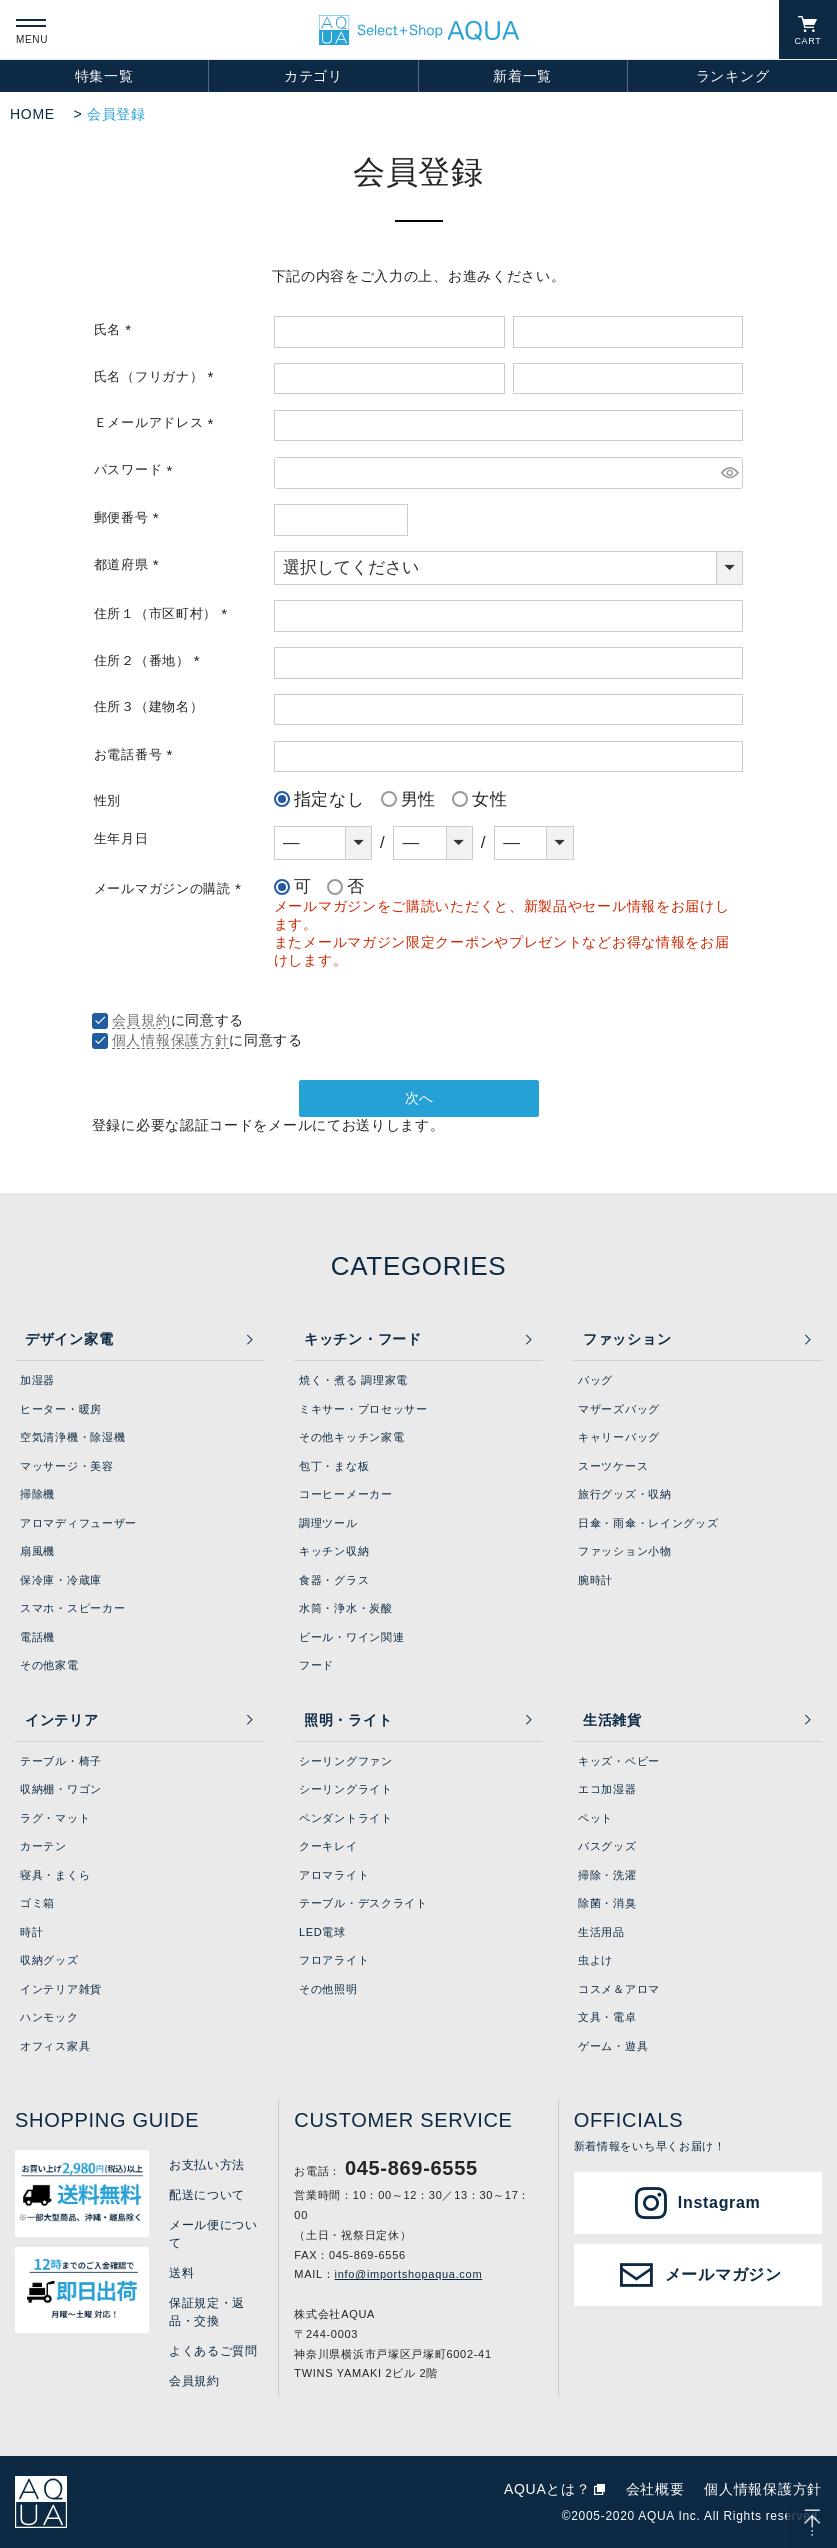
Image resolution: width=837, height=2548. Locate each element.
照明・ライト (348, 1720)
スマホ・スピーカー (72, 1608)
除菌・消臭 (607, 1903)
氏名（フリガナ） (157, 377)
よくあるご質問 (213, 2351)
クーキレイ (328, 1846)
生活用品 (601, 1932)
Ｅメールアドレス (157, 423)
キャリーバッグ (619, 1437)
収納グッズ (49, 1960)
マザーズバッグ (619, 1409)
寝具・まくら (55, 1875)
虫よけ (595, 1960)
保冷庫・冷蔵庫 (61, 1580)
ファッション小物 (625, 1551)
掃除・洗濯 (607, 1875)
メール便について (213, 2234)
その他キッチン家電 (351, 1437)
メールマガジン (723, 2274)
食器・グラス (334, 1580)
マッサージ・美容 (67, 1466)
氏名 (116, 330)
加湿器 (37, 1380)
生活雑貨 (612, 1720)
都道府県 (130, 565)
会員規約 (141, 1020)
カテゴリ (313, 76)
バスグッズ (607, 1846)
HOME (32, 114)
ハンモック (49, 2017)
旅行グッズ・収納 (625, 1494)
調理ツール (328, 1523)
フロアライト (334, 1960)
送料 (181, 2273)
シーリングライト (346, 1789)
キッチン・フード (363, 1339)
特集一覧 (104, 76)
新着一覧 (522, 76)
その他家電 (49, 1665)
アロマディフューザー (78, 1523)
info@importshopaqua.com (409, 2274)
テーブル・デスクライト (363, 1903)
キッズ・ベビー (619, 1761)
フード (316, 1665)
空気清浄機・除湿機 (72, 1437)
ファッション (627, 1339)
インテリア (62, 1720)
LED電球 (322, 1932)
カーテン (43, 1846)
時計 (31, 1932)
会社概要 (655, 2489)
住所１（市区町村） (164, 614)
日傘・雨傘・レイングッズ (648, 1523)
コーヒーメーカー (346, 1494)
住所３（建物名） (149, 707)
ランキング (733, 76)
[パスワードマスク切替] (729, 473)
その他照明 (328, 1989)
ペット (595, 1818)
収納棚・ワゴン (61, 1789)
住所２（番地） (150, 661)
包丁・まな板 (334, 1466)
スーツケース (613, 1466)
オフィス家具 (55, 2046)
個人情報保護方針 (171, 1040)
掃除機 (37, 1494)
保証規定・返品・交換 (207, 2312)
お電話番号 (136, 755)
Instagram (719, 2202)
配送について (207, 2195)
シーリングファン (346, 1761)
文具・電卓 (607, 2017)
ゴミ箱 (37, 1903)
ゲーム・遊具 (613, 2046)
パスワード (136, 470)
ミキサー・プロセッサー (363, 1409)
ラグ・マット (55, 1818)
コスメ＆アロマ (619, 1989)
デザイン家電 (69, 1339)
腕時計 (595, 1580)
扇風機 (37, 1551)
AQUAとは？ (547, 2489)
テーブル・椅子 (61, 1761)
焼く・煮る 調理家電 (353, 1380)
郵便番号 (130, 518)
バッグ (595, 1380)
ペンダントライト (346, 1818)
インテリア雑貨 (61, 1989)
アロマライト (334, 1875)
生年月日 (121, 839)
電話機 (37, 1637)
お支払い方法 (207, 2165)
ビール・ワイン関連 (351, 1637)
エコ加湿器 (607, 1789)
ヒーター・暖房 (61, 1409)
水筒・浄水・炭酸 (346, 1608)
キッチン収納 (334, 1551)
